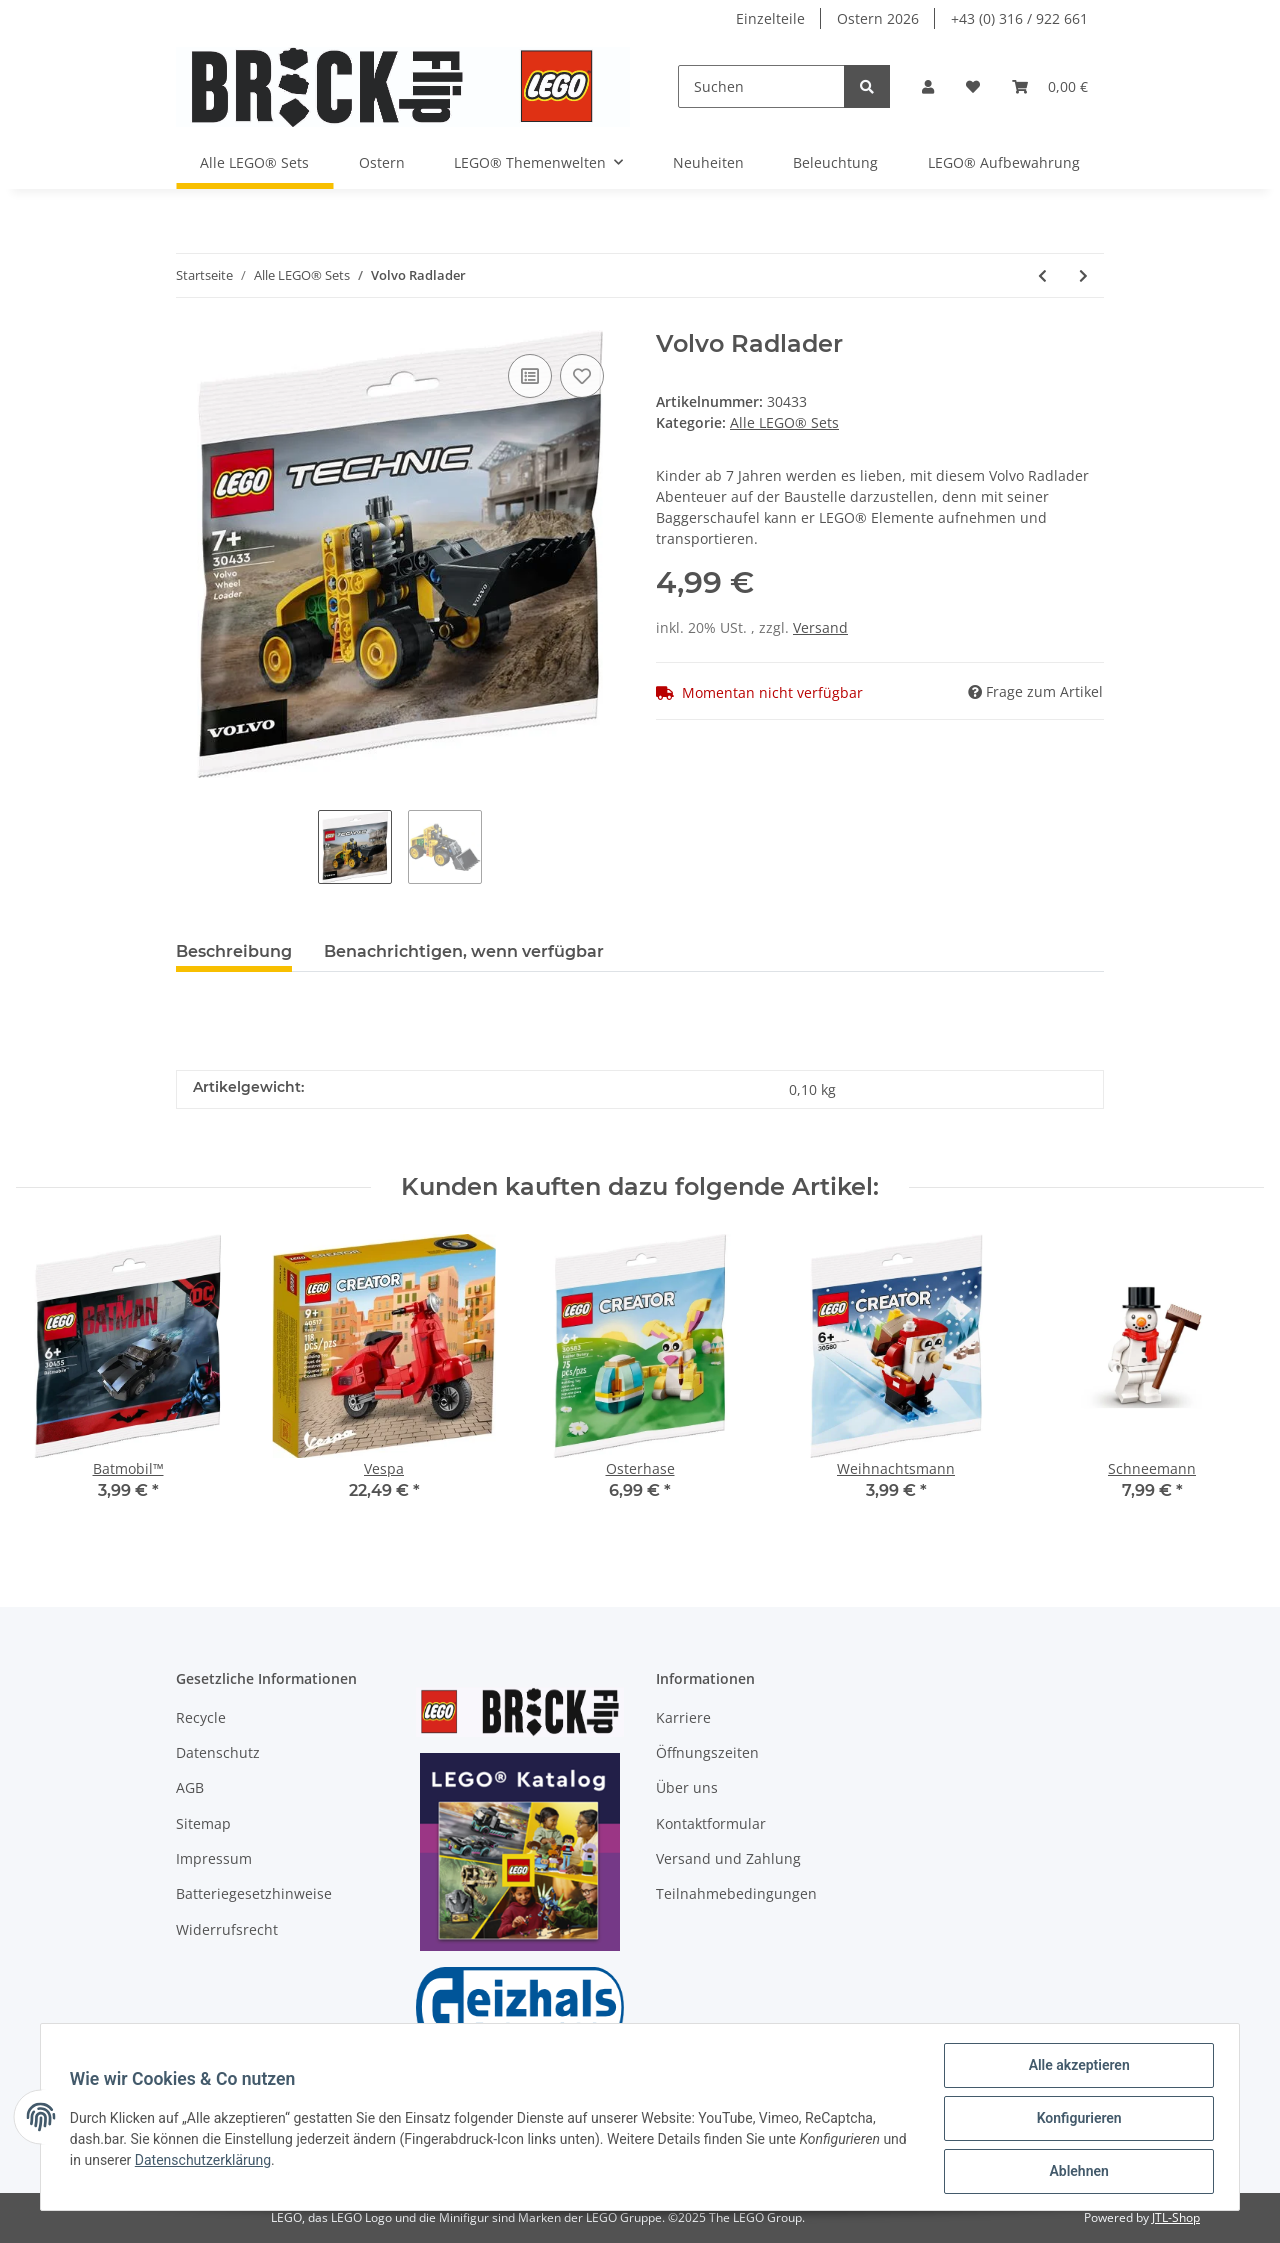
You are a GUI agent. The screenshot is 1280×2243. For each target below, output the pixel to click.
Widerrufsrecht (227, 1929)
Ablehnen (1075, 2172)
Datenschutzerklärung (233, 2162)
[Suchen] (761, 86)
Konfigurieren (1075, 2120)
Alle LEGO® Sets (784, 422)
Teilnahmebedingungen (736, 1893)
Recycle (201, 1717)
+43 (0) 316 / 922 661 (1019, 18)
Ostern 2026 (878, 18)
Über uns (687, 1787)
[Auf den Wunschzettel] (582, 376)
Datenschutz (218, 1752)
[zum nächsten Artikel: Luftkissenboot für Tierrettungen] (1083, 275)
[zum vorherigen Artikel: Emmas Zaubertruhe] (1042, 275)
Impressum (214, 1858)
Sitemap (203, 1823)
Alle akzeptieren (1075, 2068)
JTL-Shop (1176, 2217)
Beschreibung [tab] (234, 951)
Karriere (683, 1717)
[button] (928, 86)
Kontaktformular (711, 1823)
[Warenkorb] (1050, 86)
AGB (190, 1787)
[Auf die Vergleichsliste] (530, 376)
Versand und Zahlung (728, 1858)
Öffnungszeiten (707, 1752)
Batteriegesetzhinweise (254, 1893)
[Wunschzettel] (973, 86)
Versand (820, 627)
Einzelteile (770, 18)
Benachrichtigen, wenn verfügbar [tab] (464, 951)
